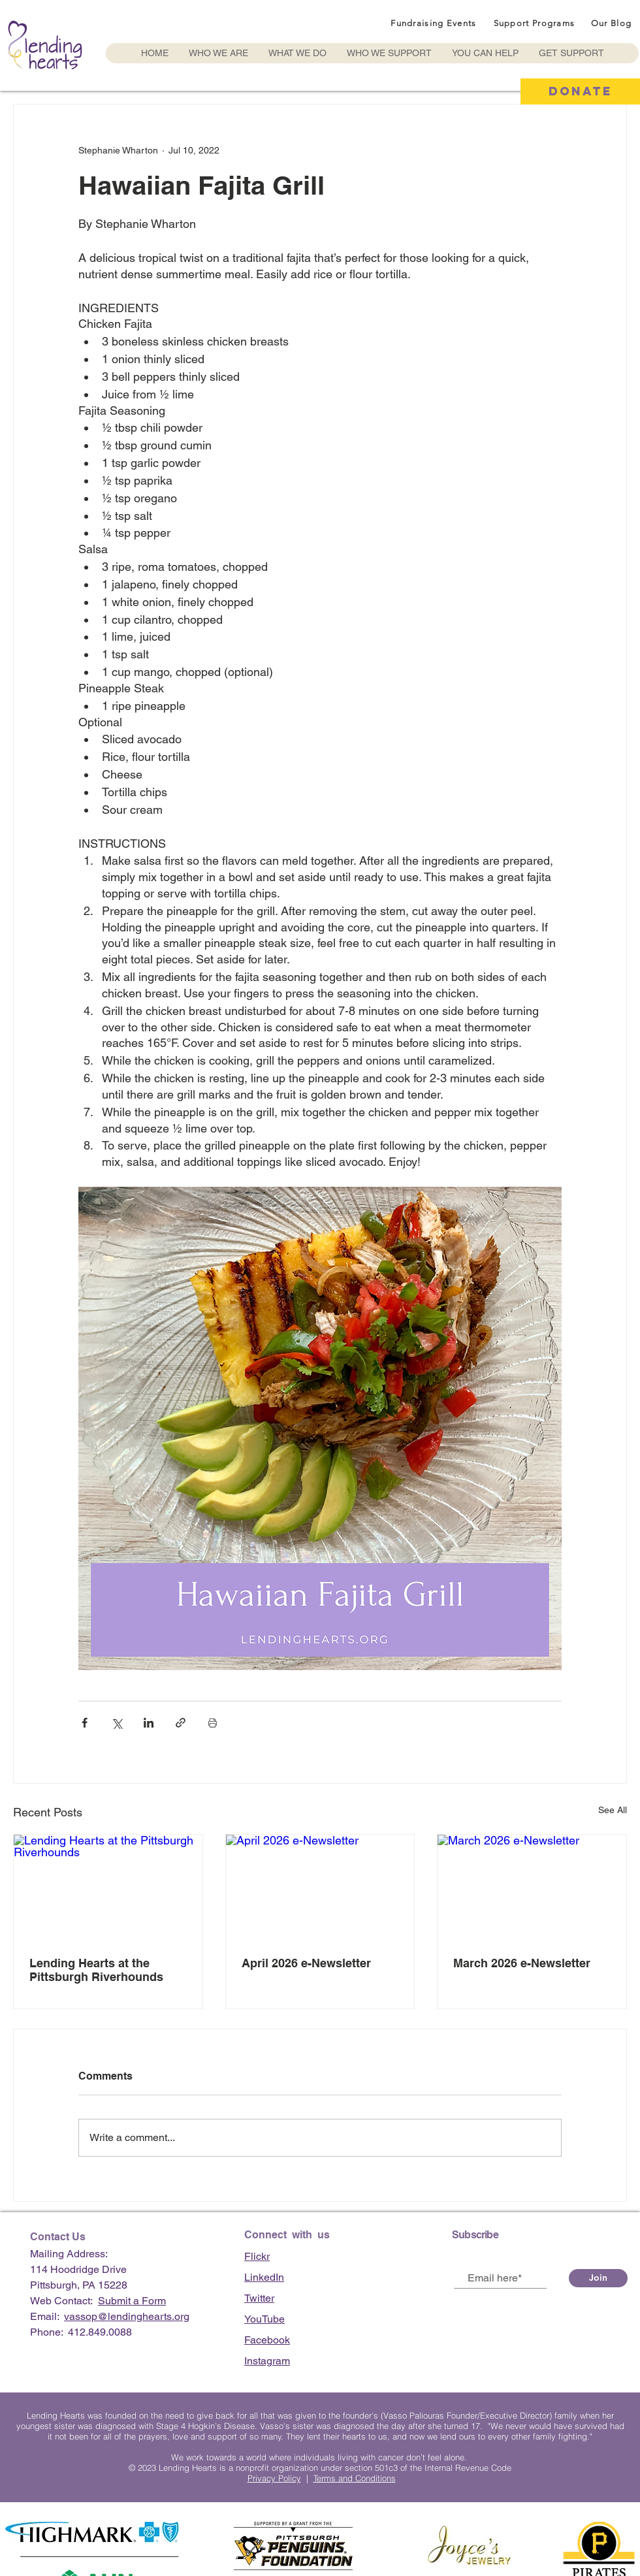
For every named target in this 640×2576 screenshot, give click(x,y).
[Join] (598, 2278)
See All (612, 1810)
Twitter (259, 2298)
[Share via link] (180, 1722)
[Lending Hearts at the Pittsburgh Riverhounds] (108, 1887)
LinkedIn (264, 2277)
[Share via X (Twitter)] (116, 1722)
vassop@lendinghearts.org (126, 2316)
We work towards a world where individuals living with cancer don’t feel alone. (320, 2457)
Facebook (267, 2340)
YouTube (264, 2319)
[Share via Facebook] (84, 1722)
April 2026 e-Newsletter (306, 1963)
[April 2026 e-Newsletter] (320, 1887)
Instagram (267, 2361)
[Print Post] (212, 1722)
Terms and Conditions (354, 2478)
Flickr (257, 2256)
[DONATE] (580, 91)
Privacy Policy (274, 2478)
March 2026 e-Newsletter (521, 1963)
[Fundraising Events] (435, 23)
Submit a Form (132, 2300)
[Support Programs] (535, 23)
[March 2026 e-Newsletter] (532, 1887)
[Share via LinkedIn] (148, 1722)
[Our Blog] (612, 23)
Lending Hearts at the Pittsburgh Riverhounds (96, 1970)
